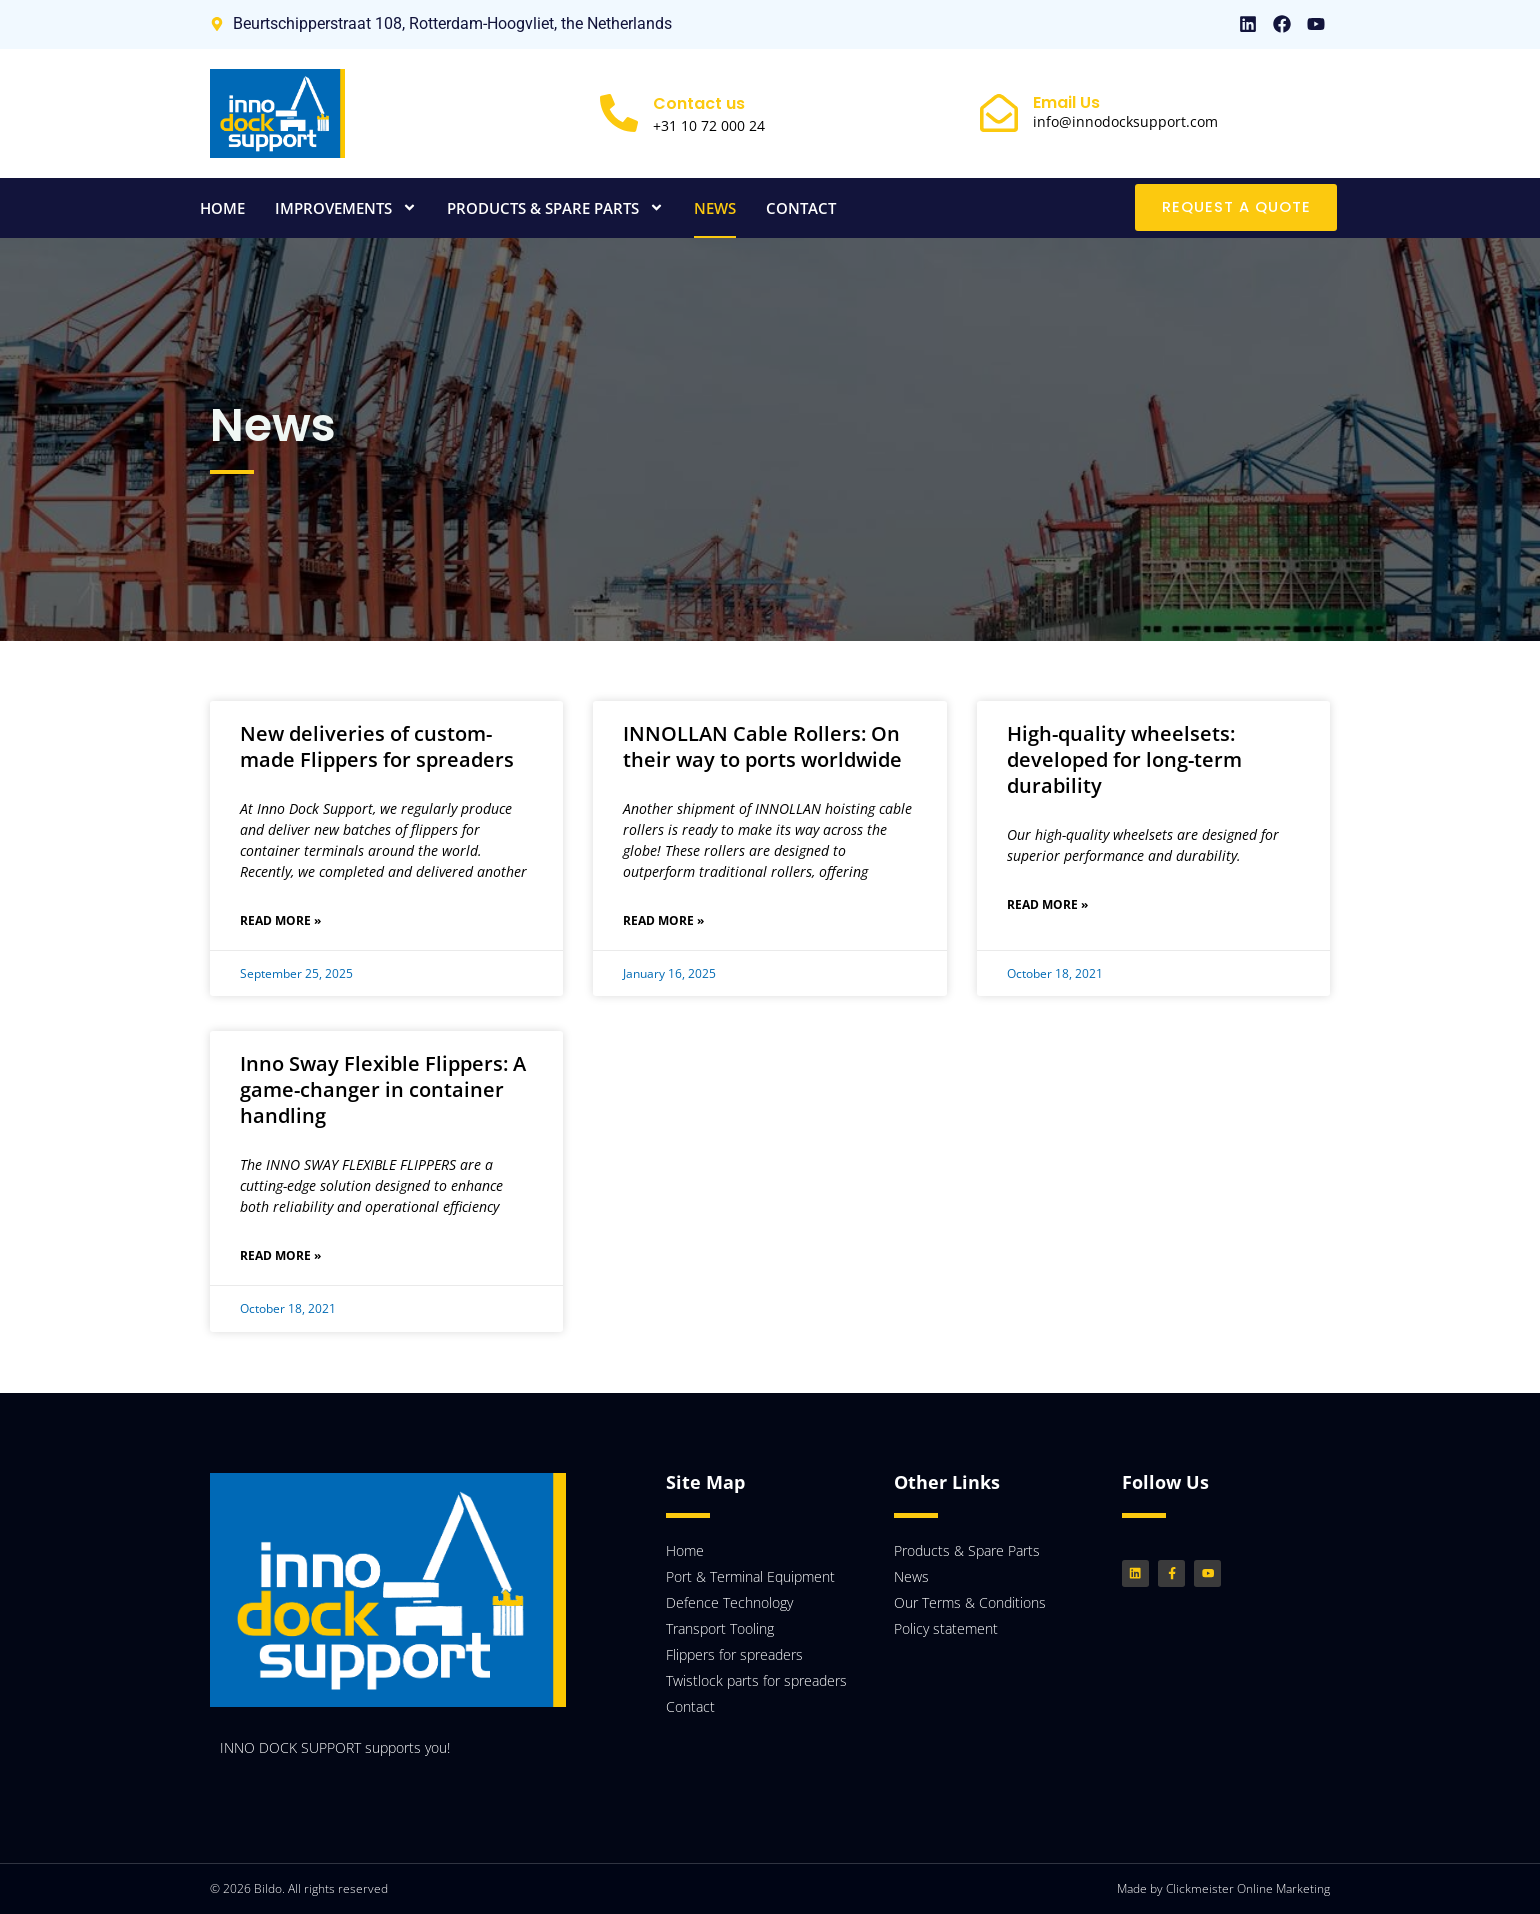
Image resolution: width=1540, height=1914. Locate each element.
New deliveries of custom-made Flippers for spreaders (377, 746)
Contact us (699, 103)
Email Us (1066, 102)
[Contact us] (619, 113)
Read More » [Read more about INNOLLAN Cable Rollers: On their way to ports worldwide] (663, 920)
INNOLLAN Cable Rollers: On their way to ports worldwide (762, 746)
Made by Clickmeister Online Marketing (1223, 1888)
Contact (801, 208)
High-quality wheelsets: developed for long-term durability (1124, 759)
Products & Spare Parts (555, 207)
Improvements (346, 207)
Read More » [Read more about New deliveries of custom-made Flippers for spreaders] (280, 920)
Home (222, 208)
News (715, 208)
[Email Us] (999, 113)
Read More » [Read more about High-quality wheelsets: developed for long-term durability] (1047, 904)
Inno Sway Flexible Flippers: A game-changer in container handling (383, 1089)
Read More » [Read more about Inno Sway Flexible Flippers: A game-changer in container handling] (280, 1255)
